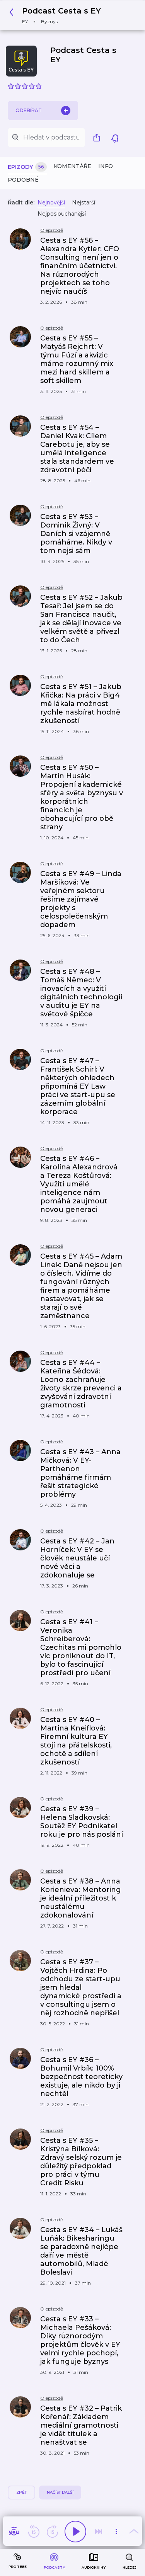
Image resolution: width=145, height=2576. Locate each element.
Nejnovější (51, 202)
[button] (57, 15)
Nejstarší (83, 202)
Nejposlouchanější (62, 213)
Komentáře (72, 166)
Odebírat (42, 110)
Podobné (23, 179)
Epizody (27, 167)
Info (105, 166)
